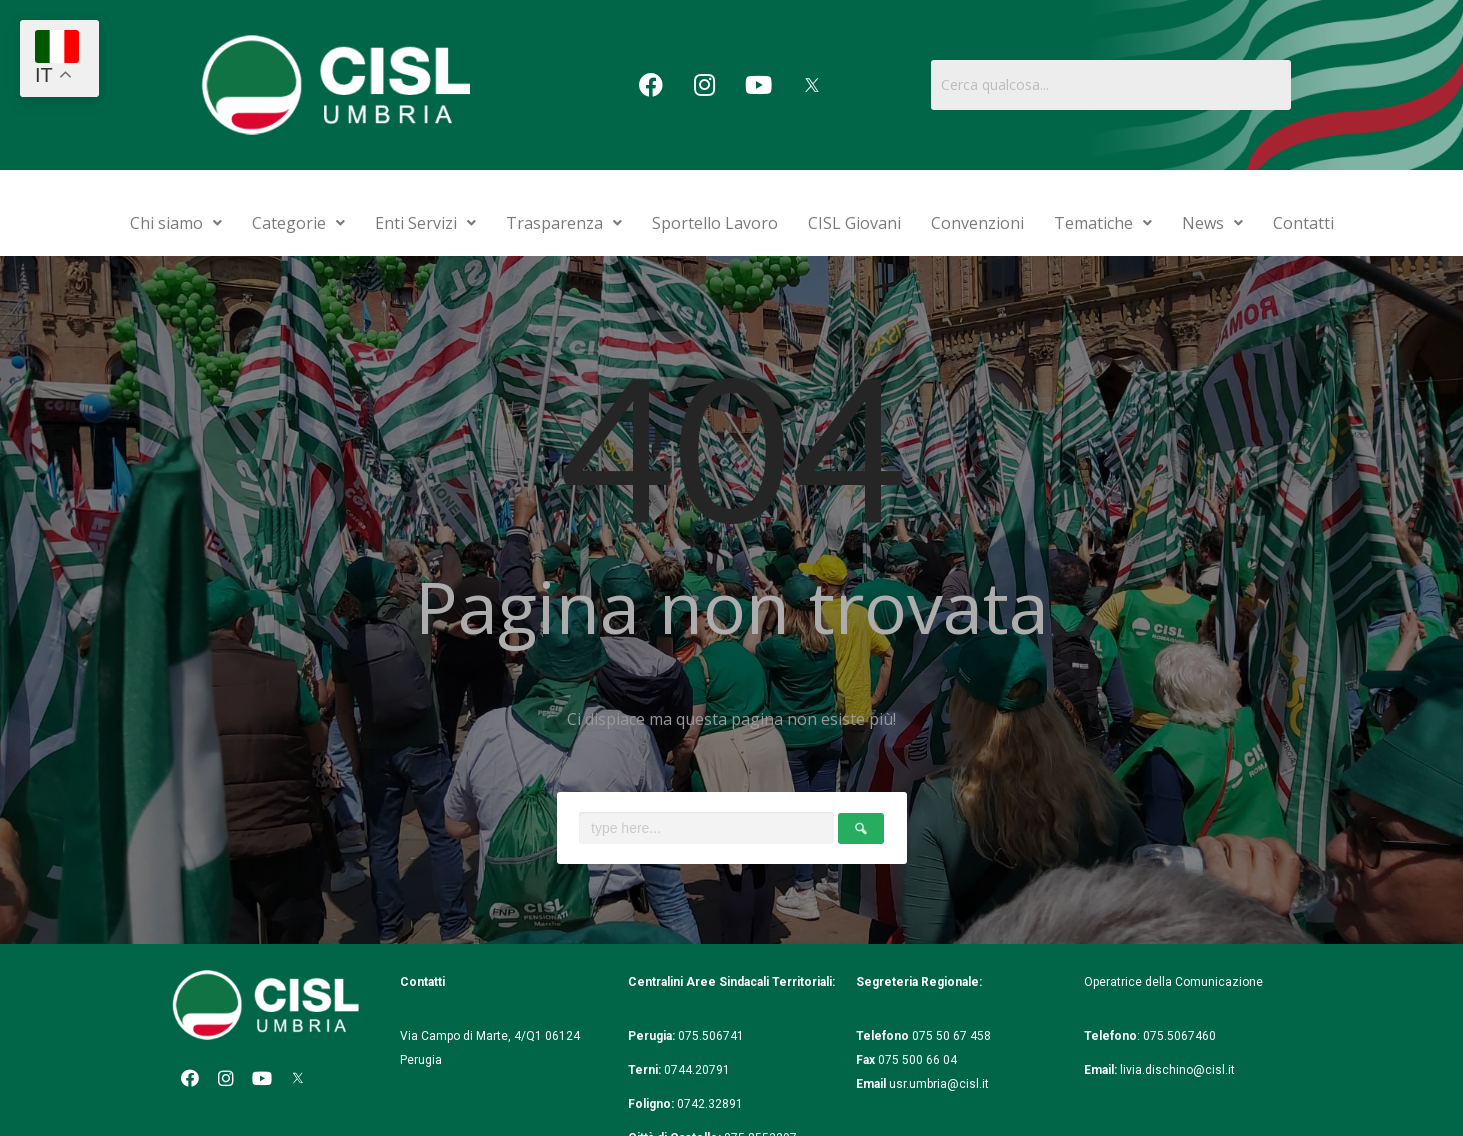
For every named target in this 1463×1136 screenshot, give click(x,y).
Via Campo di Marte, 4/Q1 (471, 1036)
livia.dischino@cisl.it (1177, 1070)
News (1212, 223)
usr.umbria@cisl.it (939, 1084)
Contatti (1303, 223)
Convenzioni (977, 223)
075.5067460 (1181, 1036)
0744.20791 (697, 1070)
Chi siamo (176, 223)
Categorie (298, 223)
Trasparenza (564, 223)
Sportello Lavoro (715, 223)
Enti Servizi (425, 223)
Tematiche (1103, 223)
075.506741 (712, 1036)
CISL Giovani (854, 223)
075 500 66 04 (917, 1060)
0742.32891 (710, 1104)
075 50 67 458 (953, 1036)
